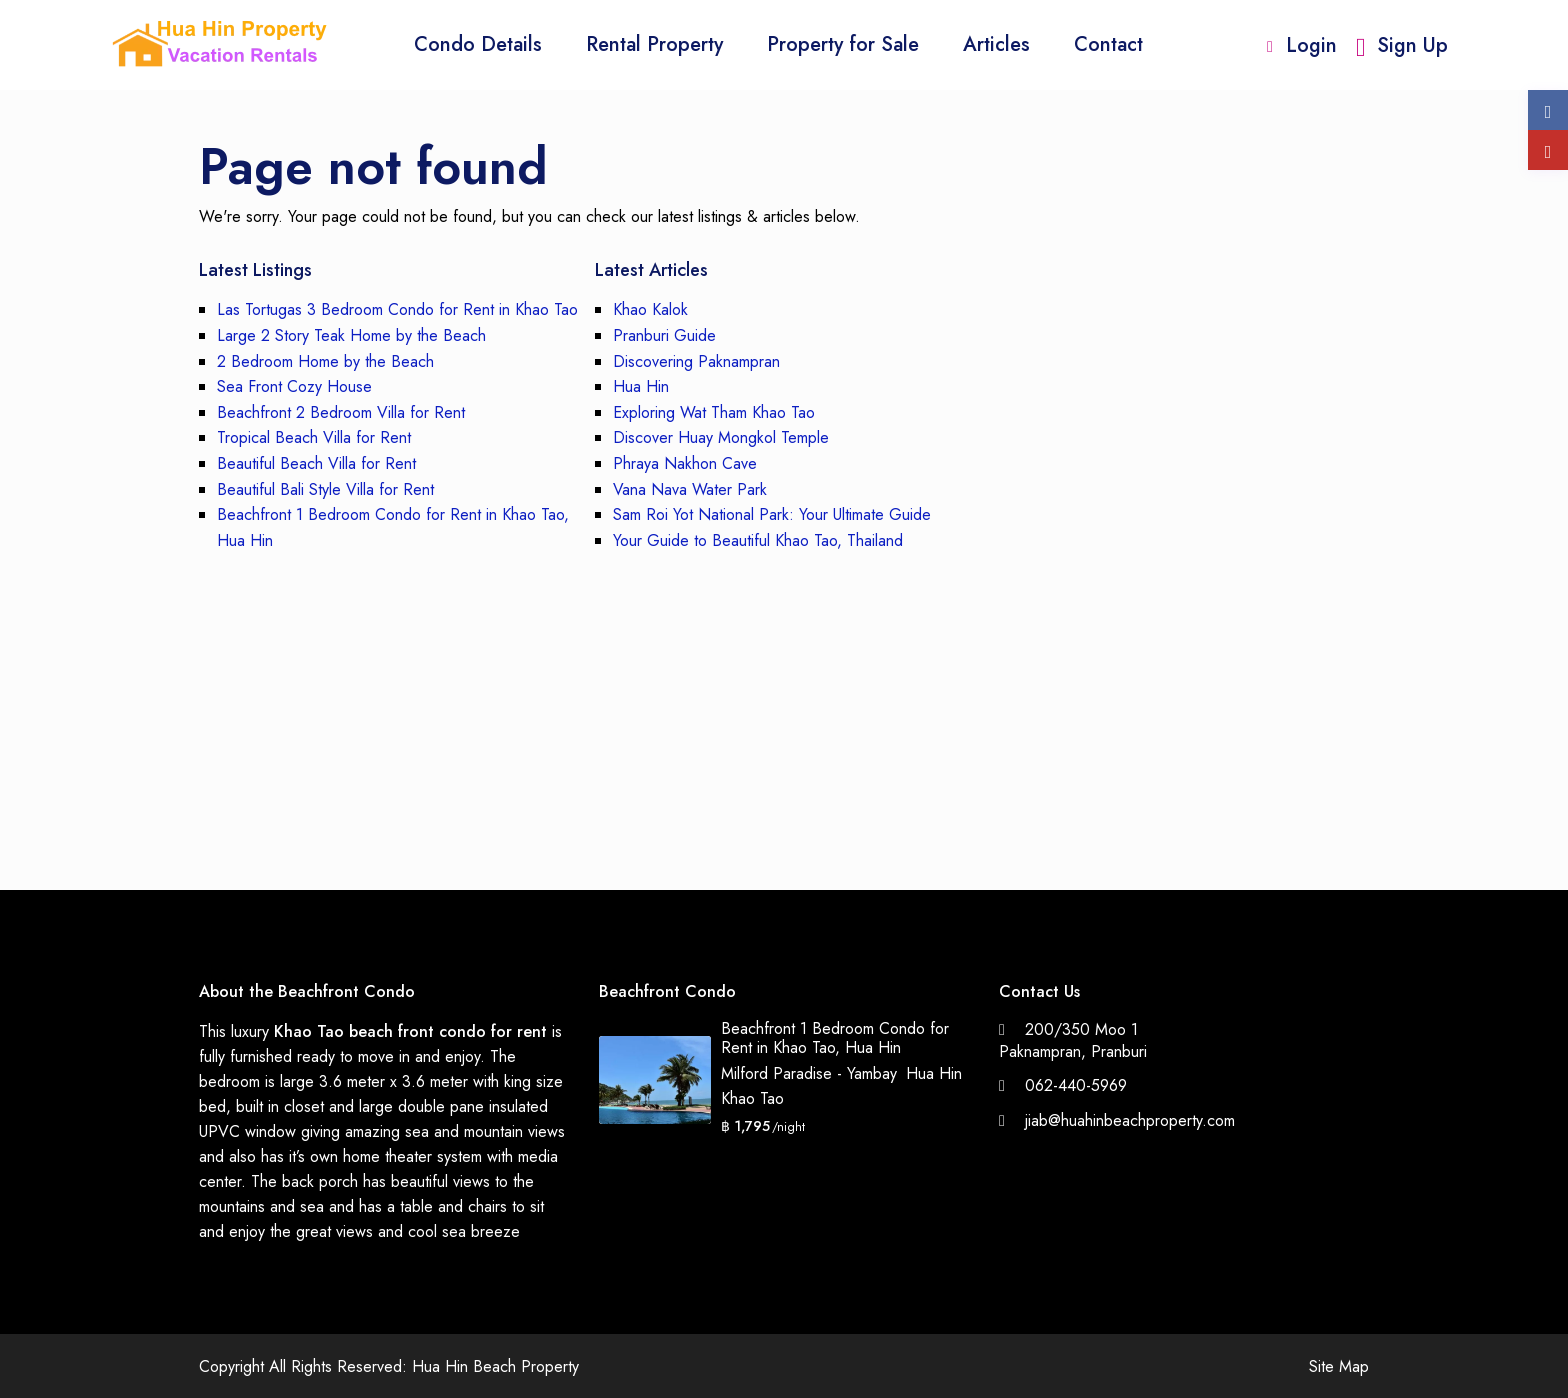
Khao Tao (752, 1098)
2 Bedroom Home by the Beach (325, 361)
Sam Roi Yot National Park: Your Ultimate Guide (772, 514)
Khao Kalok (650, 309)
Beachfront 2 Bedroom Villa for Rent (341, 412)
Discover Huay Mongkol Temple (721, 437)
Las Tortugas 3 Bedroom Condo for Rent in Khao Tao (397, 309)
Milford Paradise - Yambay (808, 1073)
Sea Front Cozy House (294, 386)
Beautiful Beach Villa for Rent (316, 463)
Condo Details (478, 44)
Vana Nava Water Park (690, 489)
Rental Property (654, 44)
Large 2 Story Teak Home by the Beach (351, 335)
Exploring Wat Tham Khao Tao (714, 412)
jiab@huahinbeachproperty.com (1130, 1120)
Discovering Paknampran (696, 361)
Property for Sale (843, 44)
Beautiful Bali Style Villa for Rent (325, 489)
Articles (996, 44)
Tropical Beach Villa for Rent (314, 437)
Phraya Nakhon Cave (685, 463)
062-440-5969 (1076, 1085)
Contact (1108, 44)
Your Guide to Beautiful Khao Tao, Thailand (758, 540)
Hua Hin (641, 386)
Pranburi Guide (664, 335)
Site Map (1339, 1366)
